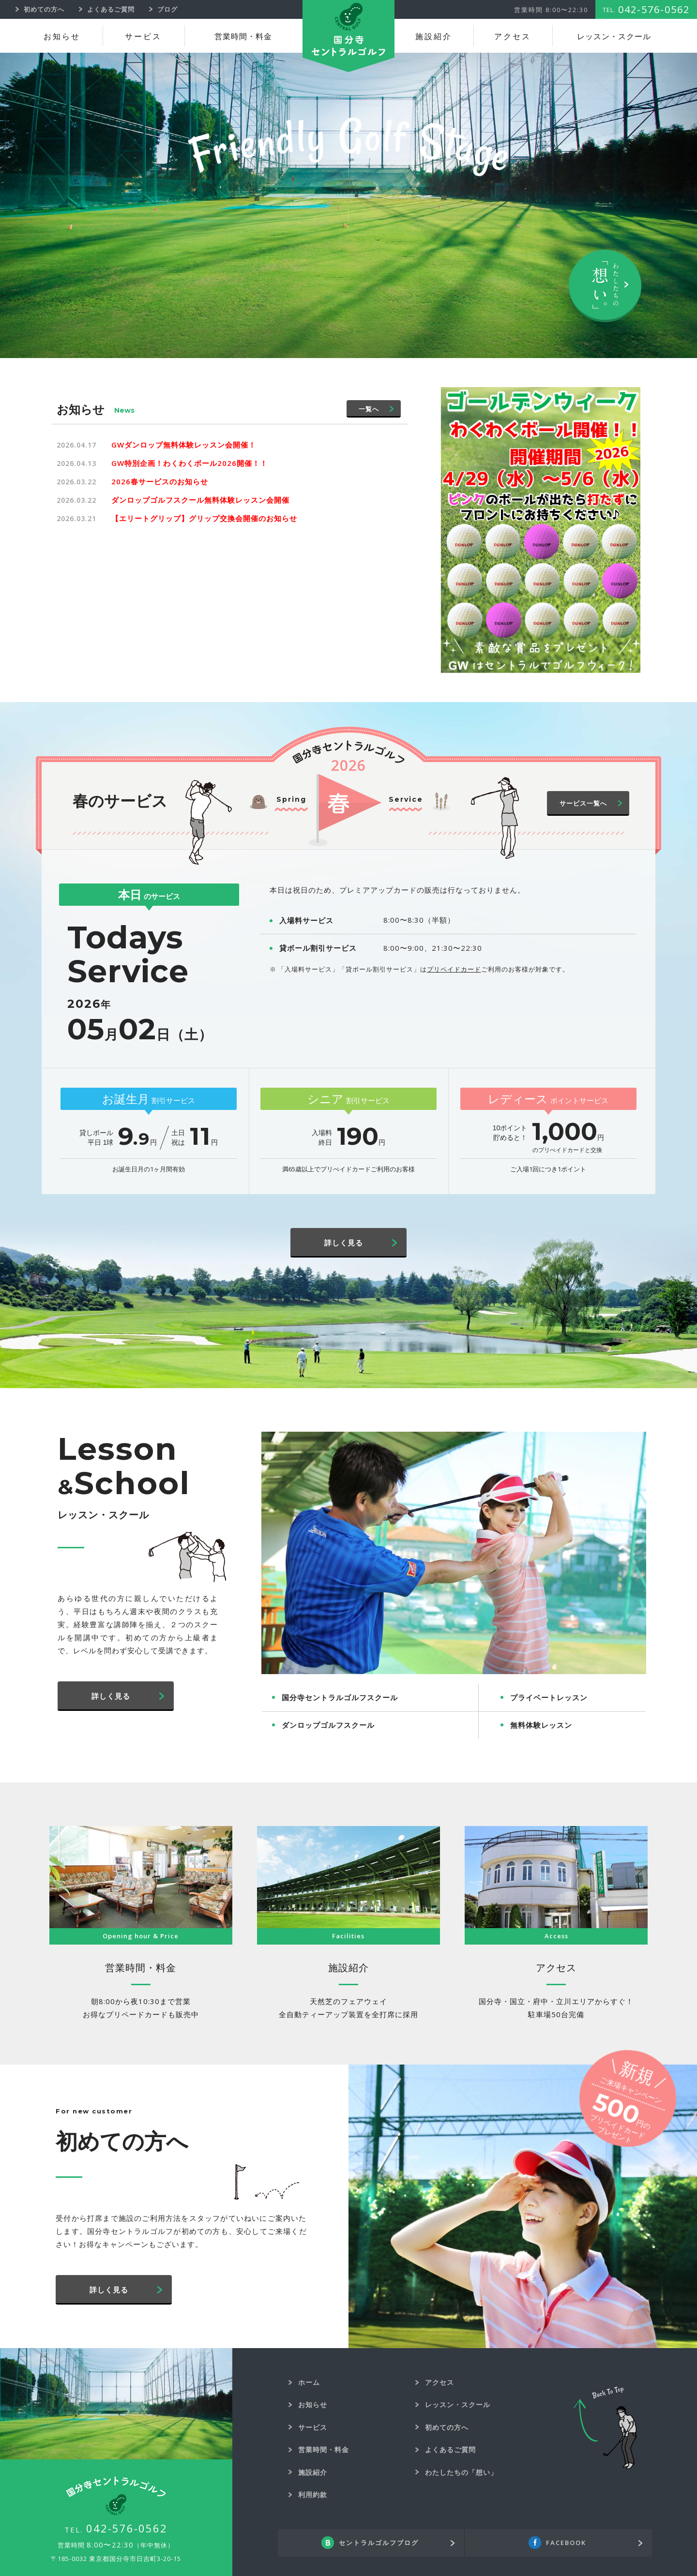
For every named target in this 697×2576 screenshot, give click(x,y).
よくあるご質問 (450, 2449)
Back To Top (605, 2428)
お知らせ (62, 36)
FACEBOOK (566, 2543)
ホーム (309, 2382)
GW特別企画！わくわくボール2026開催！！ (189, 463)
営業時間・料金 (243, 36)
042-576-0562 (126, 2528)
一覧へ (369, 408)
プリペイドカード (454, 969)
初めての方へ (447, 2427)
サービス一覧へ (583, 803)
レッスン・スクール (614, 36)
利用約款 (312, 2494)
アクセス (512, 36)
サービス (143, 36)
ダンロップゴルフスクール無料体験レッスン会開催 (200, 500)
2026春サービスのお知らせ (159, 481)
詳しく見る (343, 1242)
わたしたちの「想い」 (461, 2472)
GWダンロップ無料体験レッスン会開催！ (183, 444)
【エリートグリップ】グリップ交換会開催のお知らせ (204, 518)
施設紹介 (433, 36)
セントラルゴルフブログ (379, 2543)
